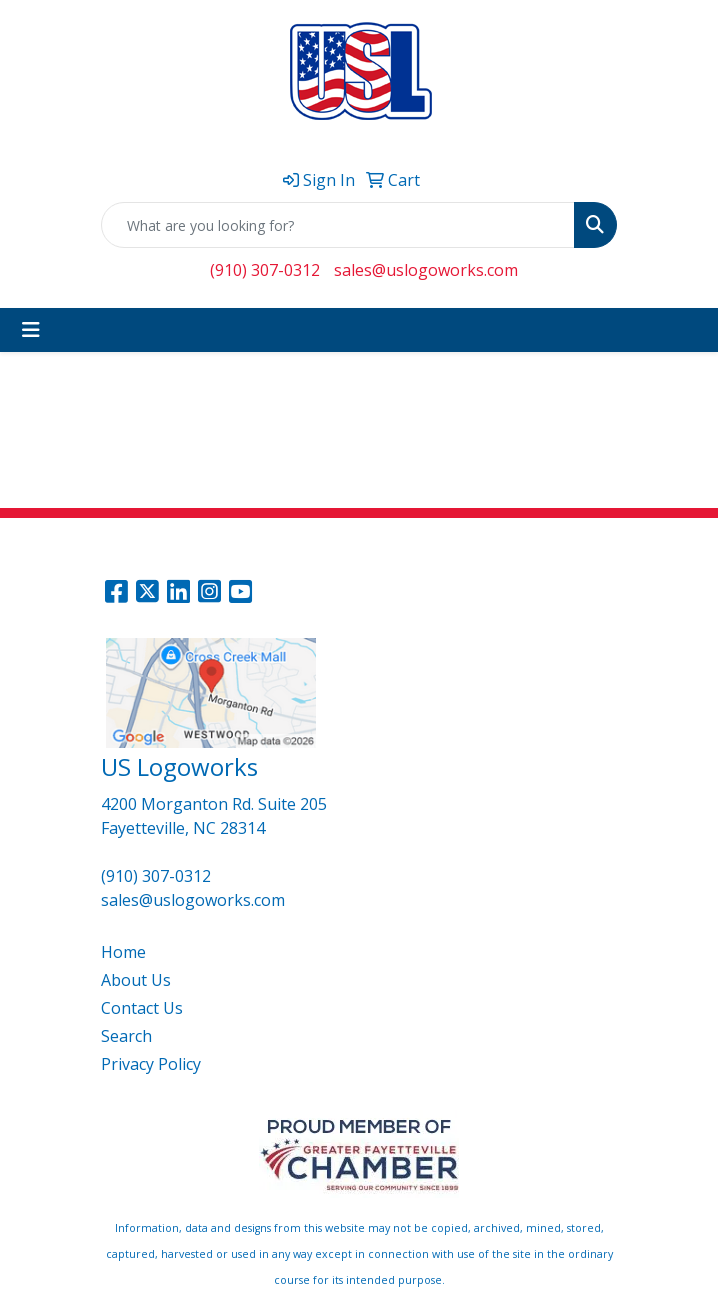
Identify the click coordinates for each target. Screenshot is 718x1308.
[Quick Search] (338, 225)
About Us (136, 980)
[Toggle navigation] (31, 330)
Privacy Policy (151, 1064)
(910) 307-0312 (265, 270)
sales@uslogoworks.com (426, 270)
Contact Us (142, 1008)
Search (126, 1036)
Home (123, 952)
